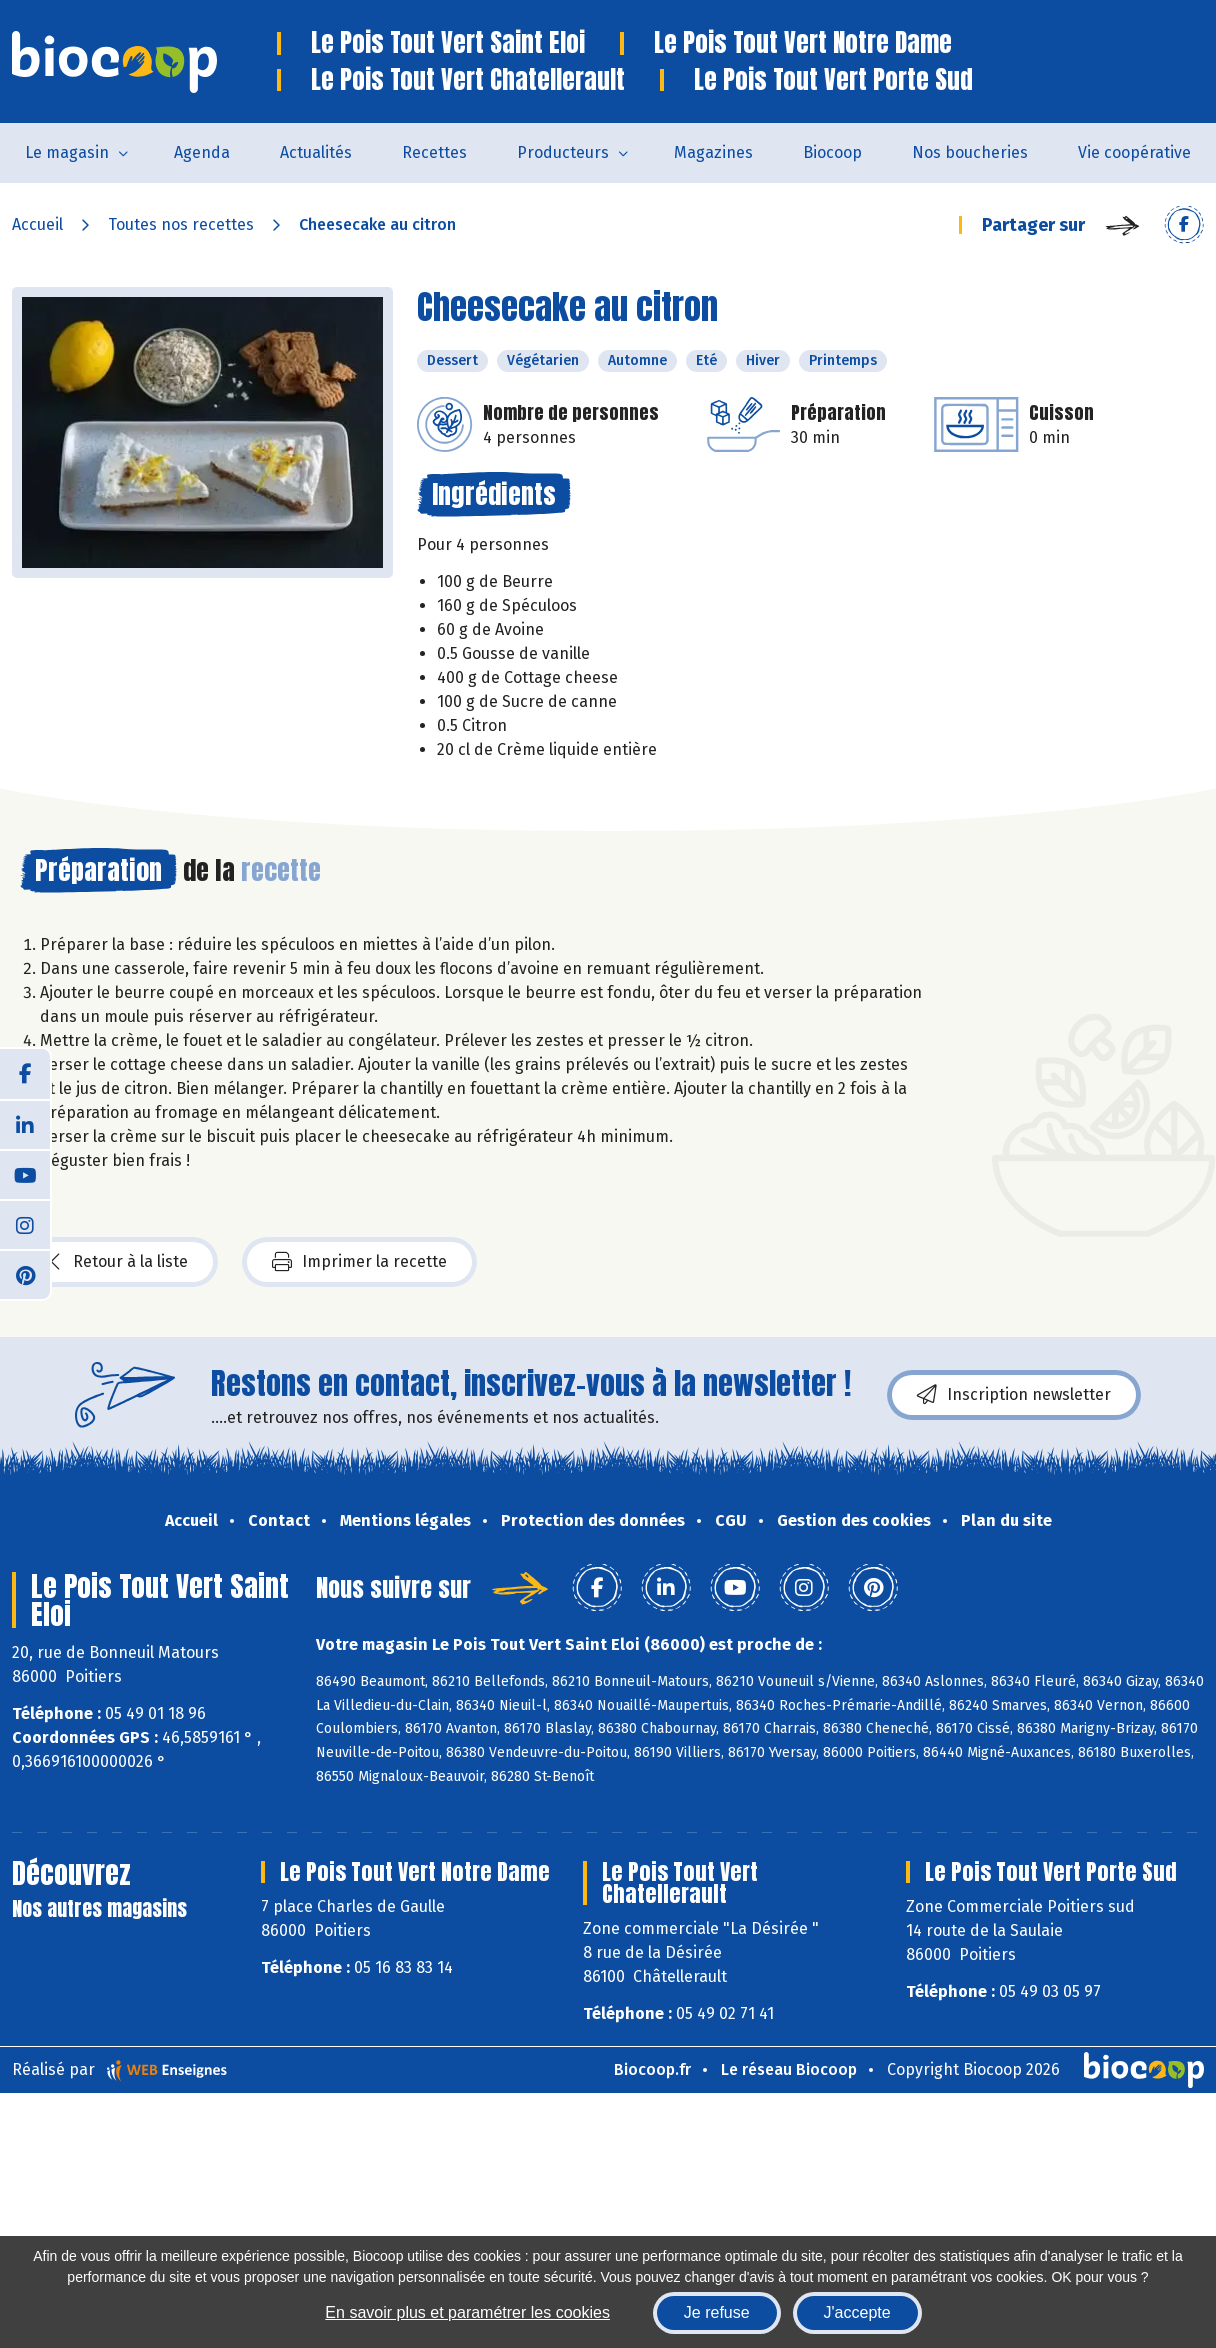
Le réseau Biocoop (789, 2069)
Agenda (202, 152)
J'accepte (857, 2312)
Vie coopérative (1134, 152)
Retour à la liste (119, 1262)
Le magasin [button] (67, 152)
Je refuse (717, 2312)
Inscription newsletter (1014, 1395)
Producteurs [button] (563, 152)
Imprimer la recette (359, 1262)
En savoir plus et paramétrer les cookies (467, 2312)
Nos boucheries (970, 152)
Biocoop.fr (652, 2069)
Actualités (316, 152)
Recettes (434, 152)
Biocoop (832, 152)
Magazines (713, 152)
